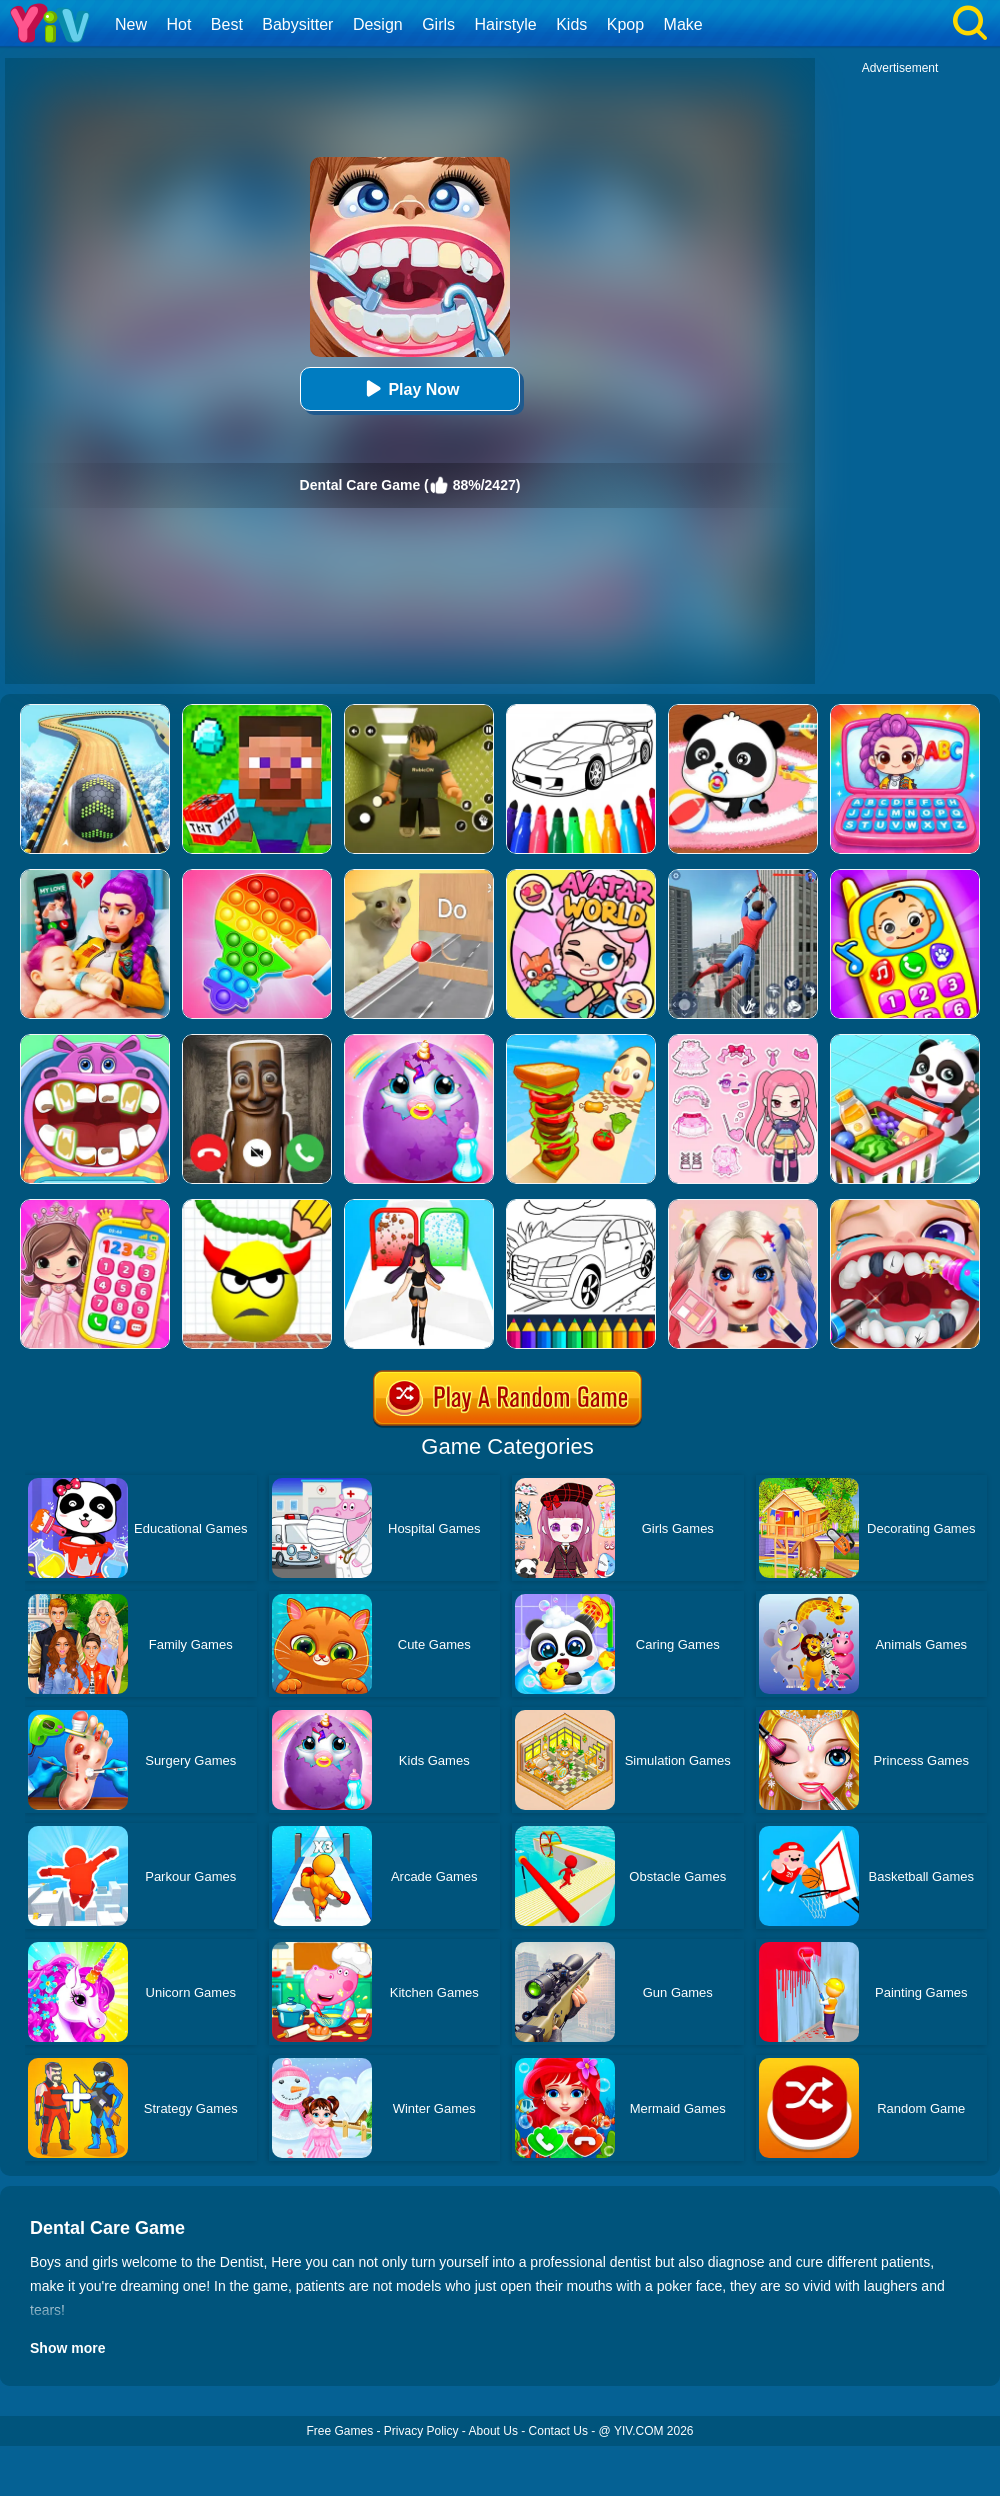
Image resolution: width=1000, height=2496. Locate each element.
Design (378, 24)
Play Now (409, 388)
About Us (493, 2431)
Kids (571, 24)
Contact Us (558, 2431)
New (131, 24)
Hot (178, 24)
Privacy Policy (421, 2431)
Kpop (625, 24)
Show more (67, 2348)
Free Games (339, 2431)
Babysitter (297, 24)
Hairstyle (506, 24)
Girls (438, 24)
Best (227, 24)
